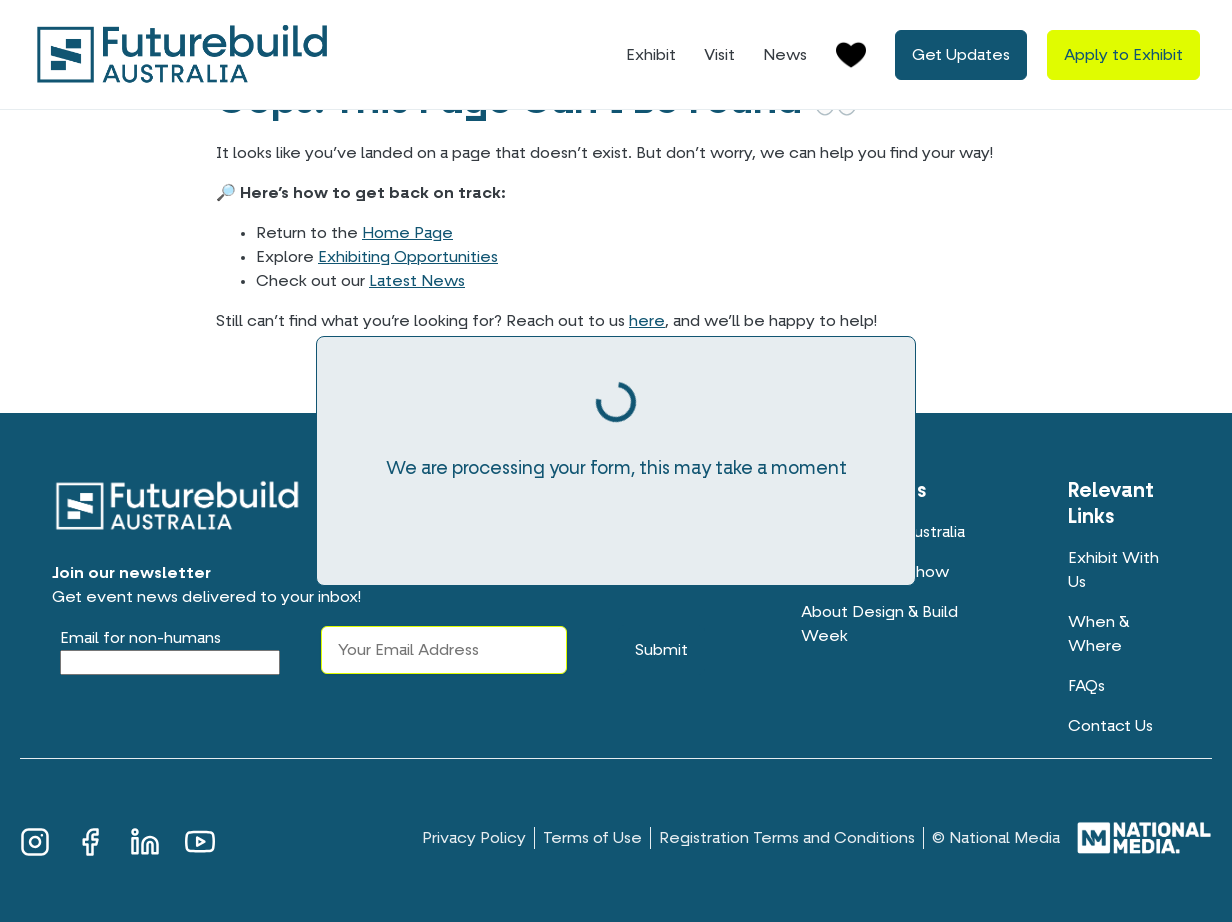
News (785, 55)
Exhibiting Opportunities (408, 257)
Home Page (407, 233)
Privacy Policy (474, 838)
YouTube (200, 839)
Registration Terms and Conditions (787, 838)
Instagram (35, 839)
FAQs (1086, 686)
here (647, 321)
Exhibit (651, 55)
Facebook (90, 839)
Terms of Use (592, 838)
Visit (719, 55)
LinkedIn (145, 839)
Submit (661, 650)
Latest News (417, 281)
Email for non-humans (140, 638)
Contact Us (1110, 726)
